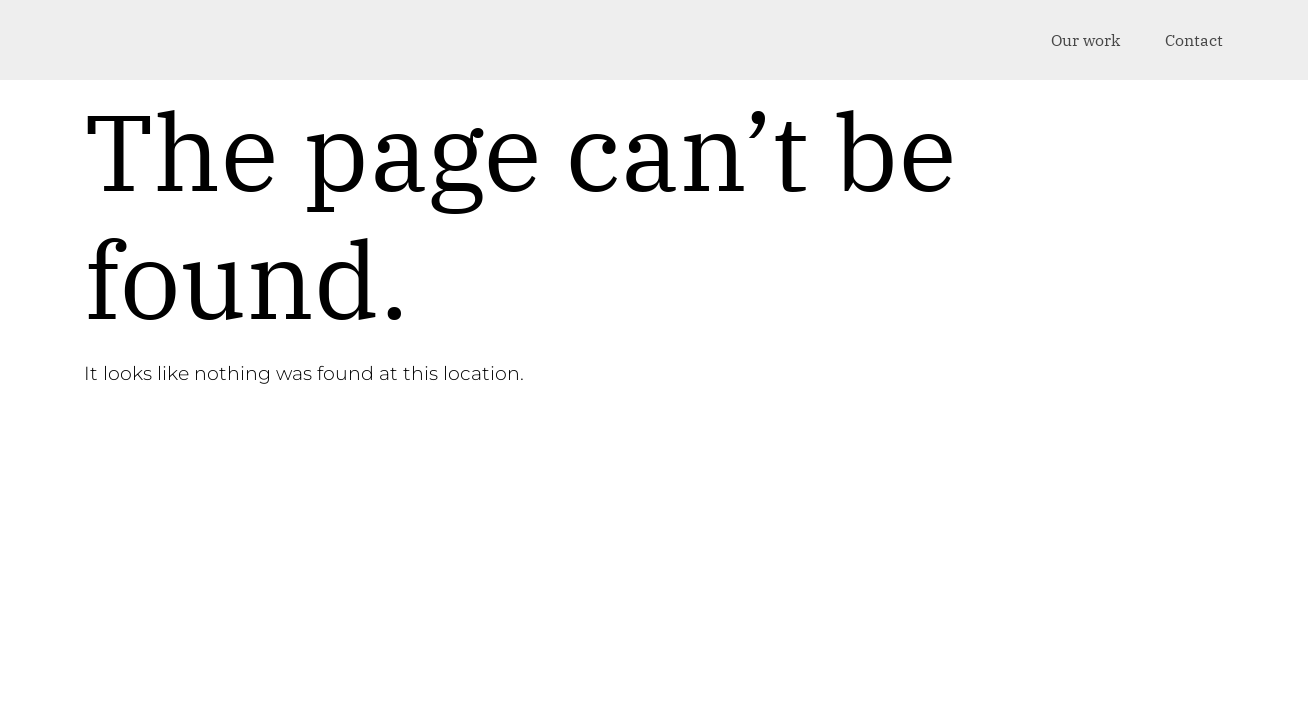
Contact (1194, 40)
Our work (1085, 40)
